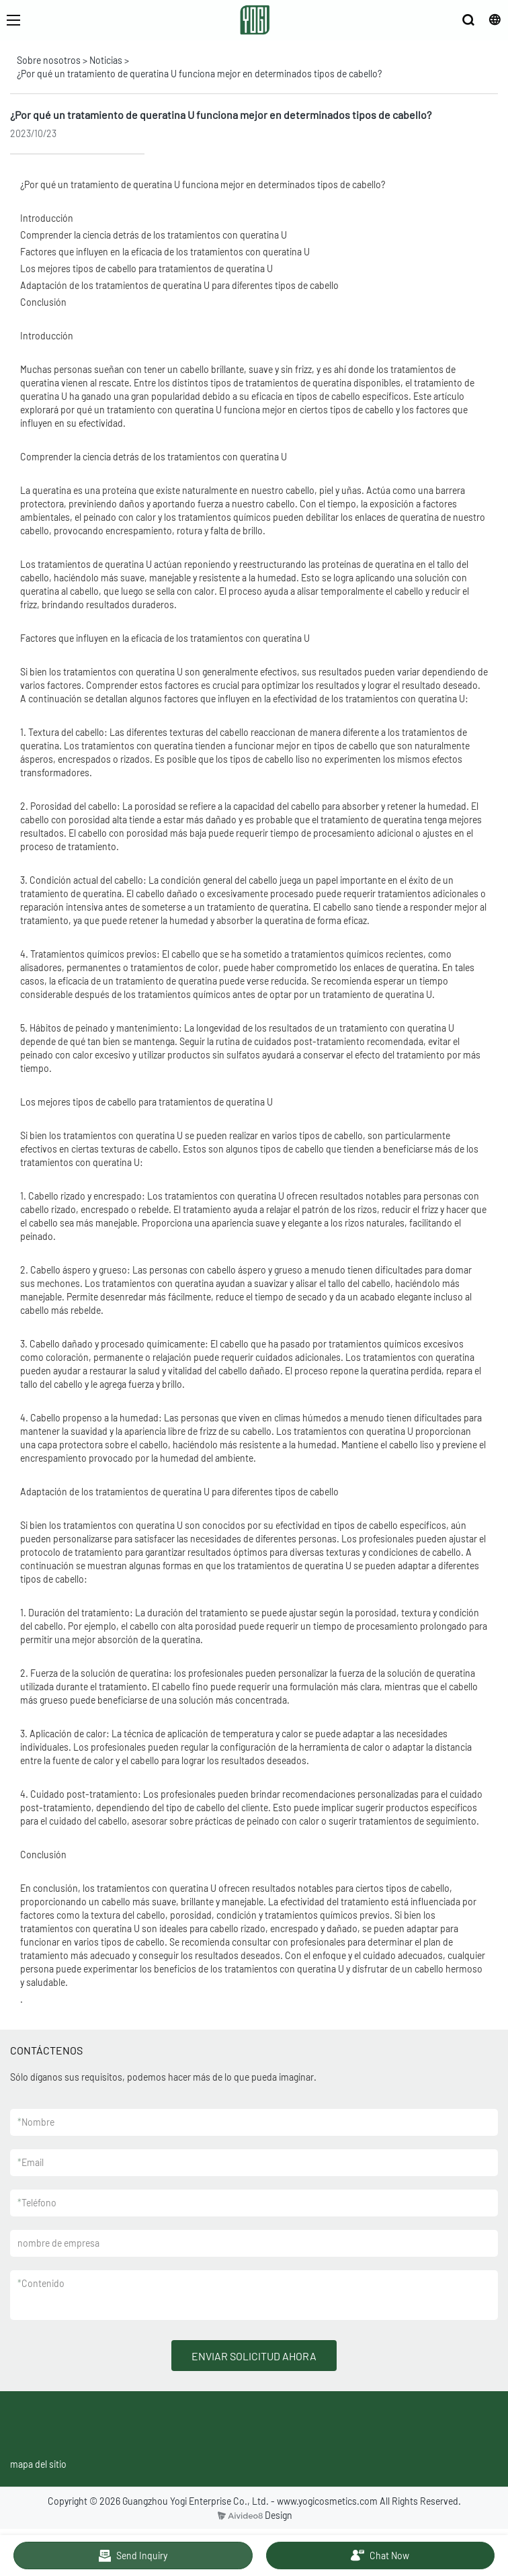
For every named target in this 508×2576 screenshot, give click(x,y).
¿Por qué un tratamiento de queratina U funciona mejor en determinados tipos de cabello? (199, 73)
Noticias (105, 60)
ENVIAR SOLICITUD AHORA (254, 2356)
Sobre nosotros (49, 60)
